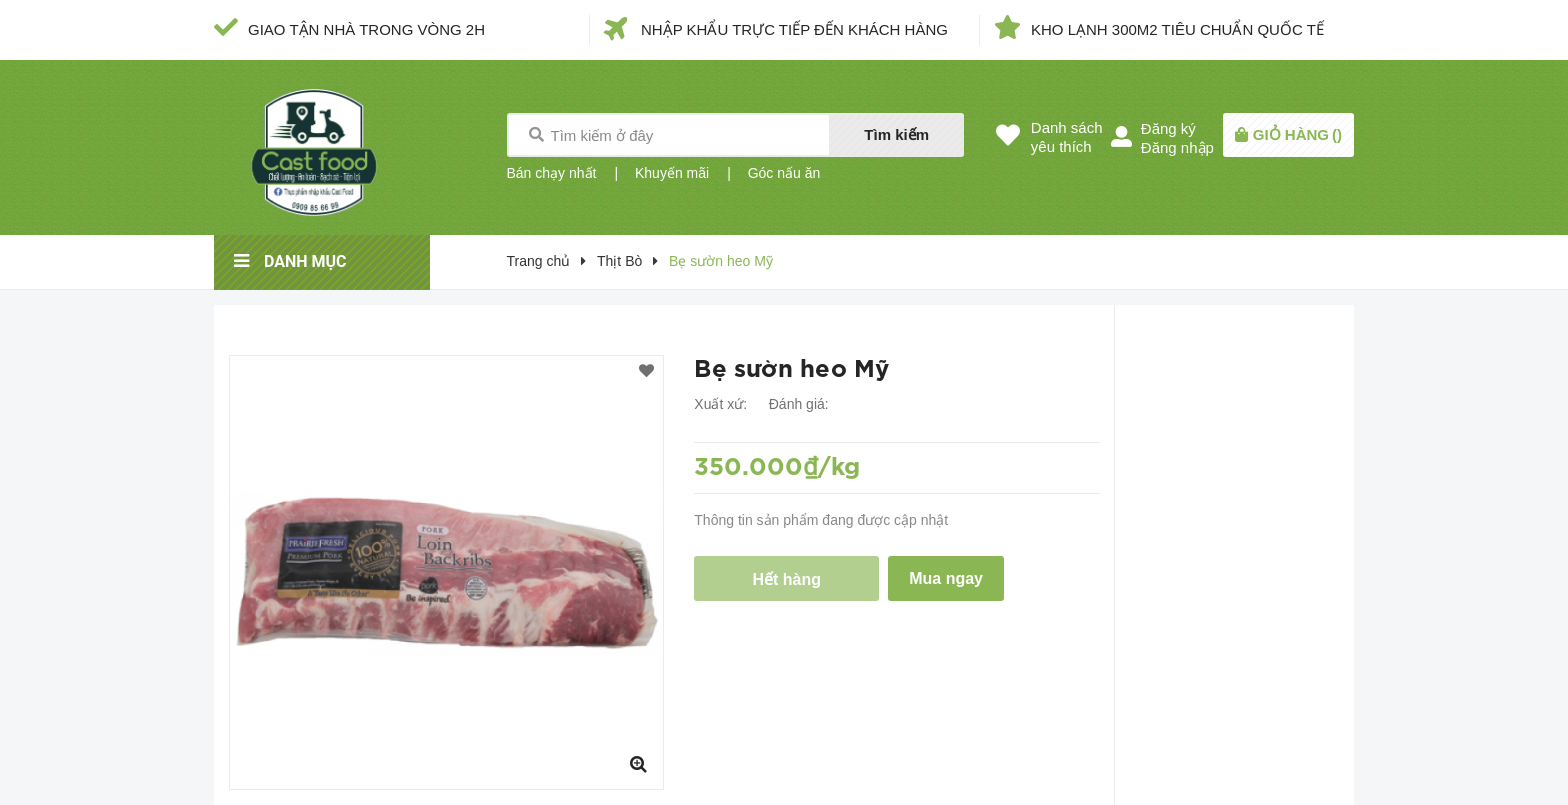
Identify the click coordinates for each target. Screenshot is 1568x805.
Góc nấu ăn (784, 173)
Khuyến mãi (672, 173)
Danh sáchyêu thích (1067, 137)
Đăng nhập (1177, 147)
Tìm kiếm (896, 134)
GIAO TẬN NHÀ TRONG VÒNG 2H (366, 29)
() (1297, 134)
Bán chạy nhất (552, 173)
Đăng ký (1168, 128)
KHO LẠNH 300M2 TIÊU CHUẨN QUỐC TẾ (1177, 29)
